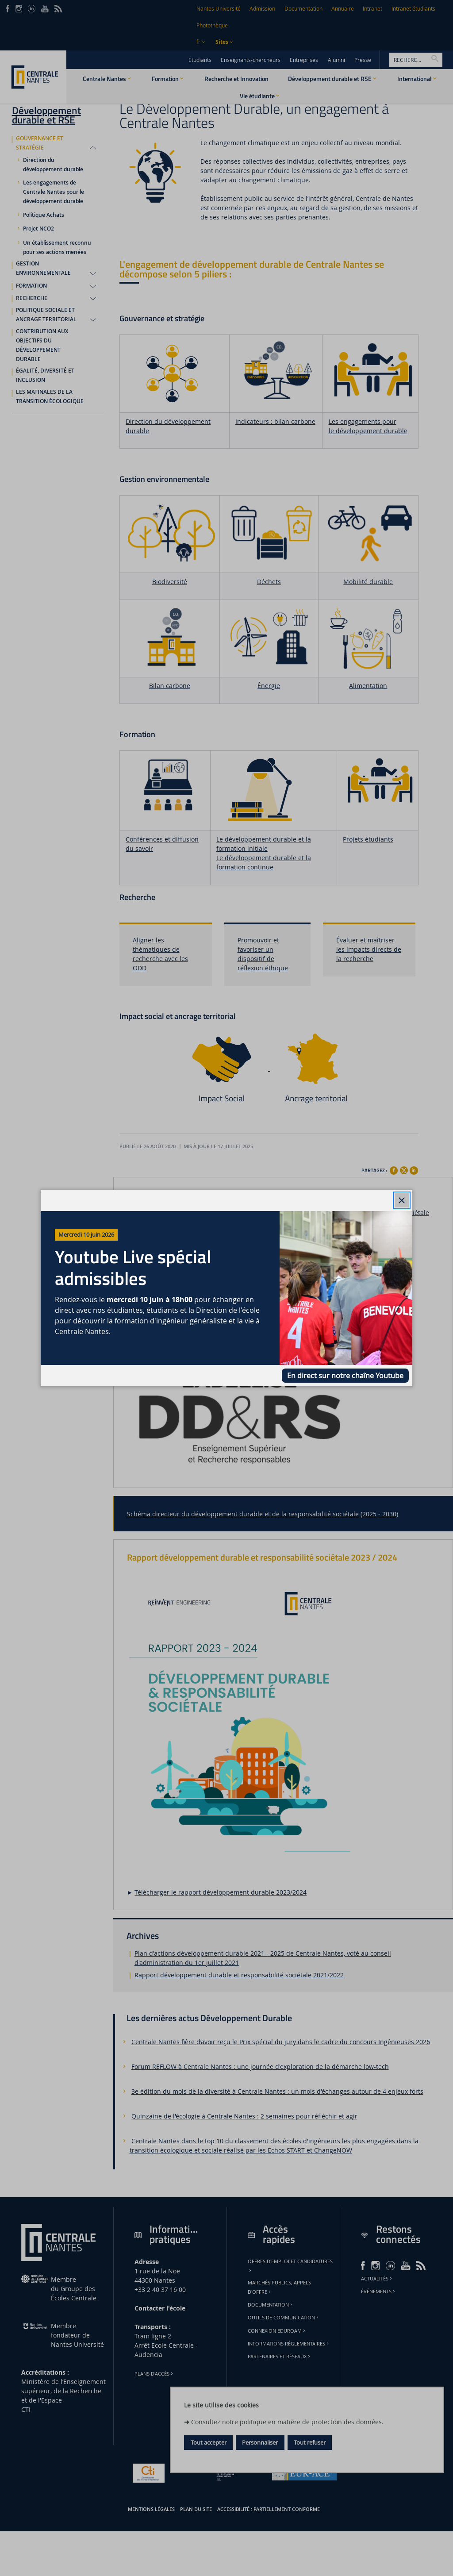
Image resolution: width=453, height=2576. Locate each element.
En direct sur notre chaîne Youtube (345, 1375)
